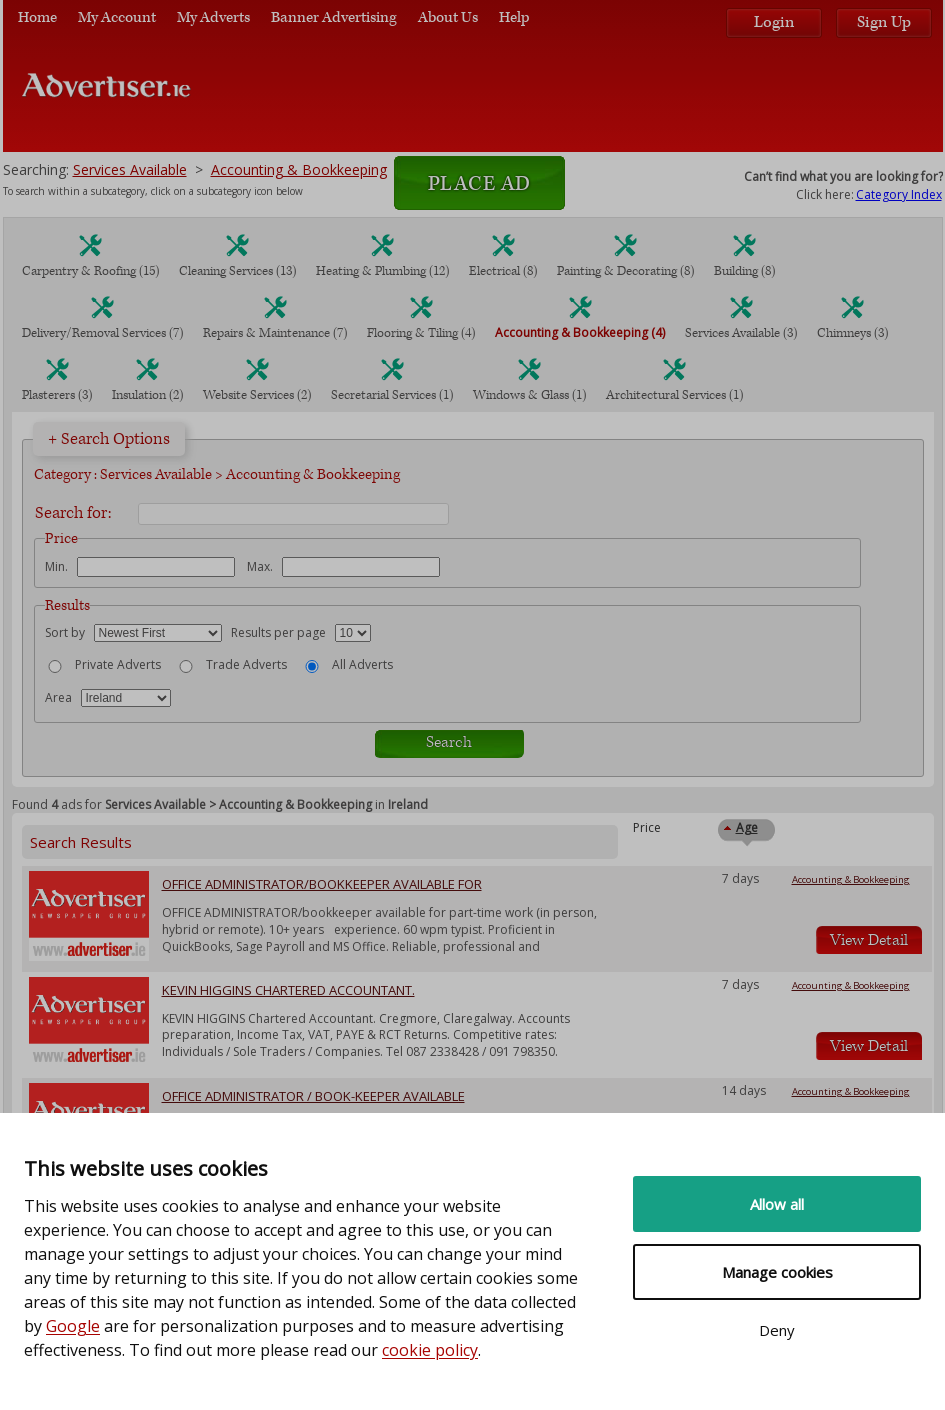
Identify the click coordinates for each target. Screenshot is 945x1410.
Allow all (777, 1204)
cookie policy (430, 1350)
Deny (777, 1330)
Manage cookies (777, 1272)
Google (73, 1326)
